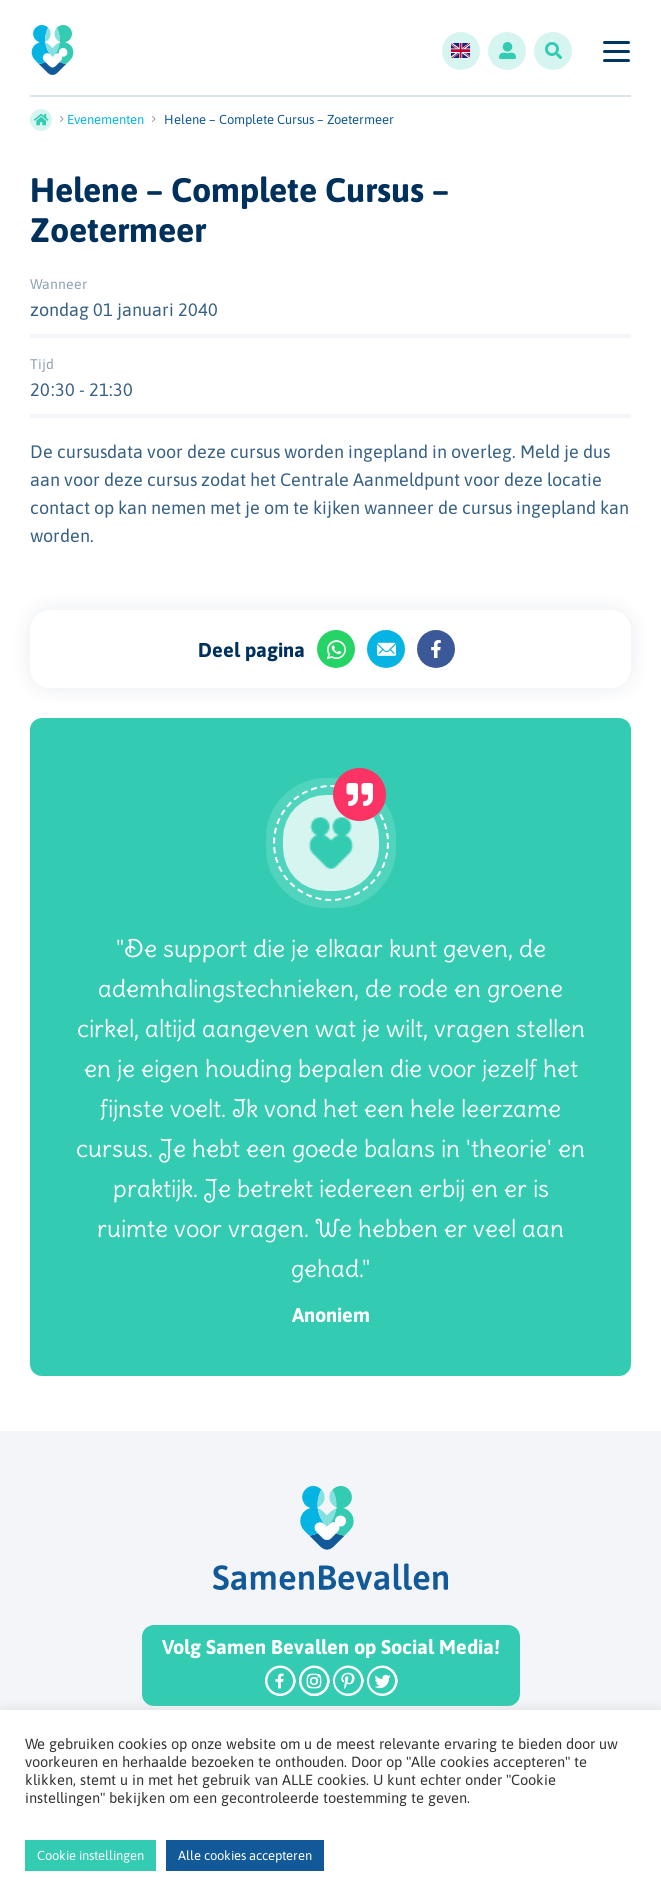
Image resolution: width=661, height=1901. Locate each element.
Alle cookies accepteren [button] (245, 1855)
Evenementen (105, 119)
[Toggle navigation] (615, 51)
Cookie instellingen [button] (90, 1855)
